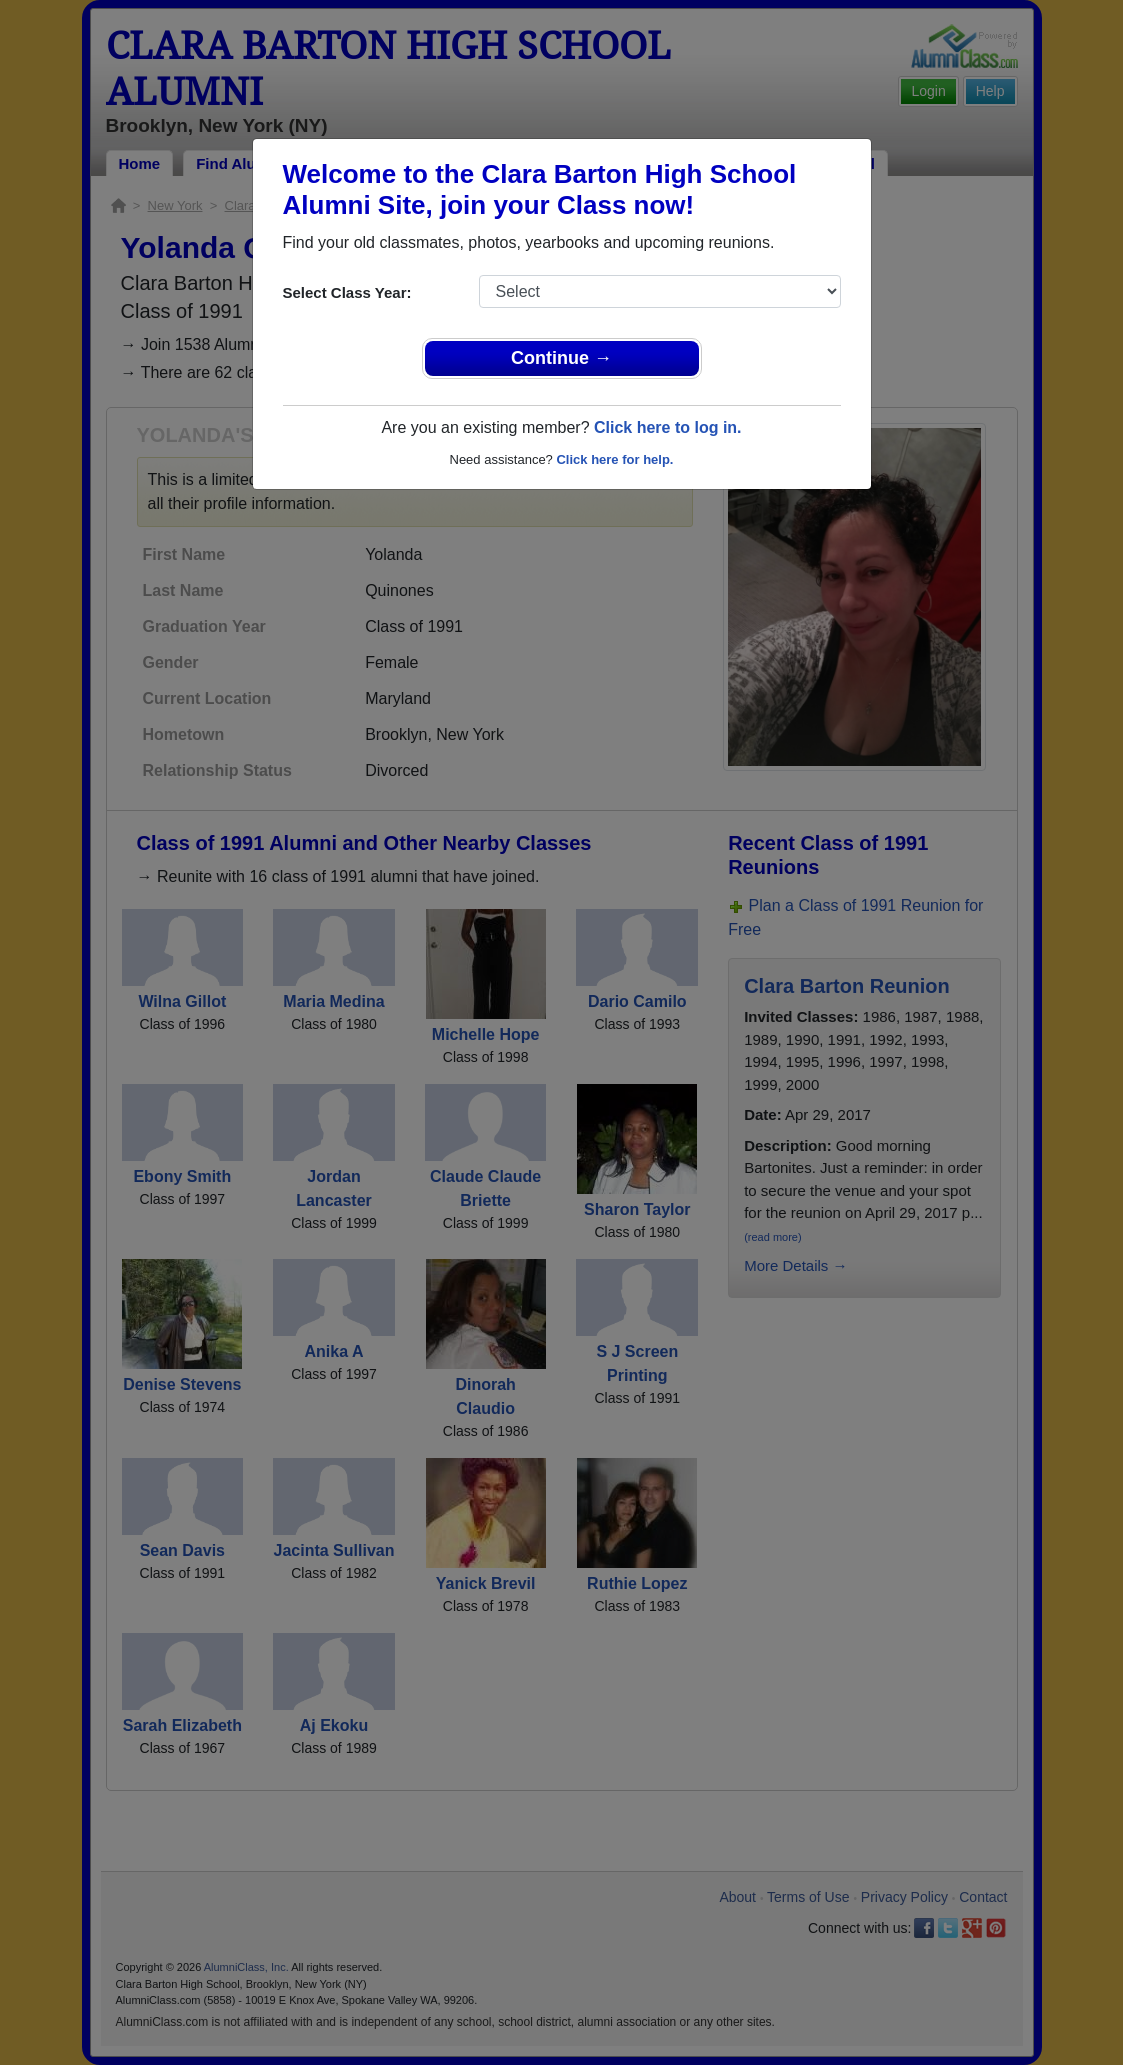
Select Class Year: (347, 292)
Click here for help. (614, 459)
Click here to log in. (668, 427)
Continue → (561, 358)
